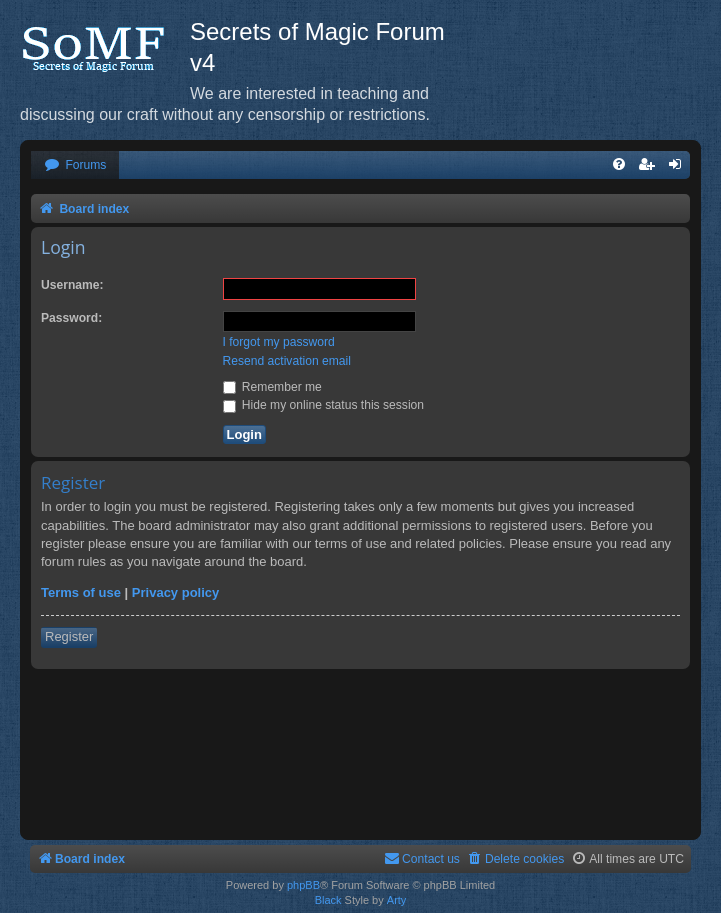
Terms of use (81, 592)
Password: (71, 318)
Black (328, 900)
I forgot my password (279, 342)
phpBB (303, 885)
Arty (397, 900)
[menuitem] (75, 165)
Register (69, 636)
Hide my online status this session (324, 405)
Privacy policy (175, 592)
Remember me (272, 387)
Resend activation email (287, 361)
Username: (72, 285)
